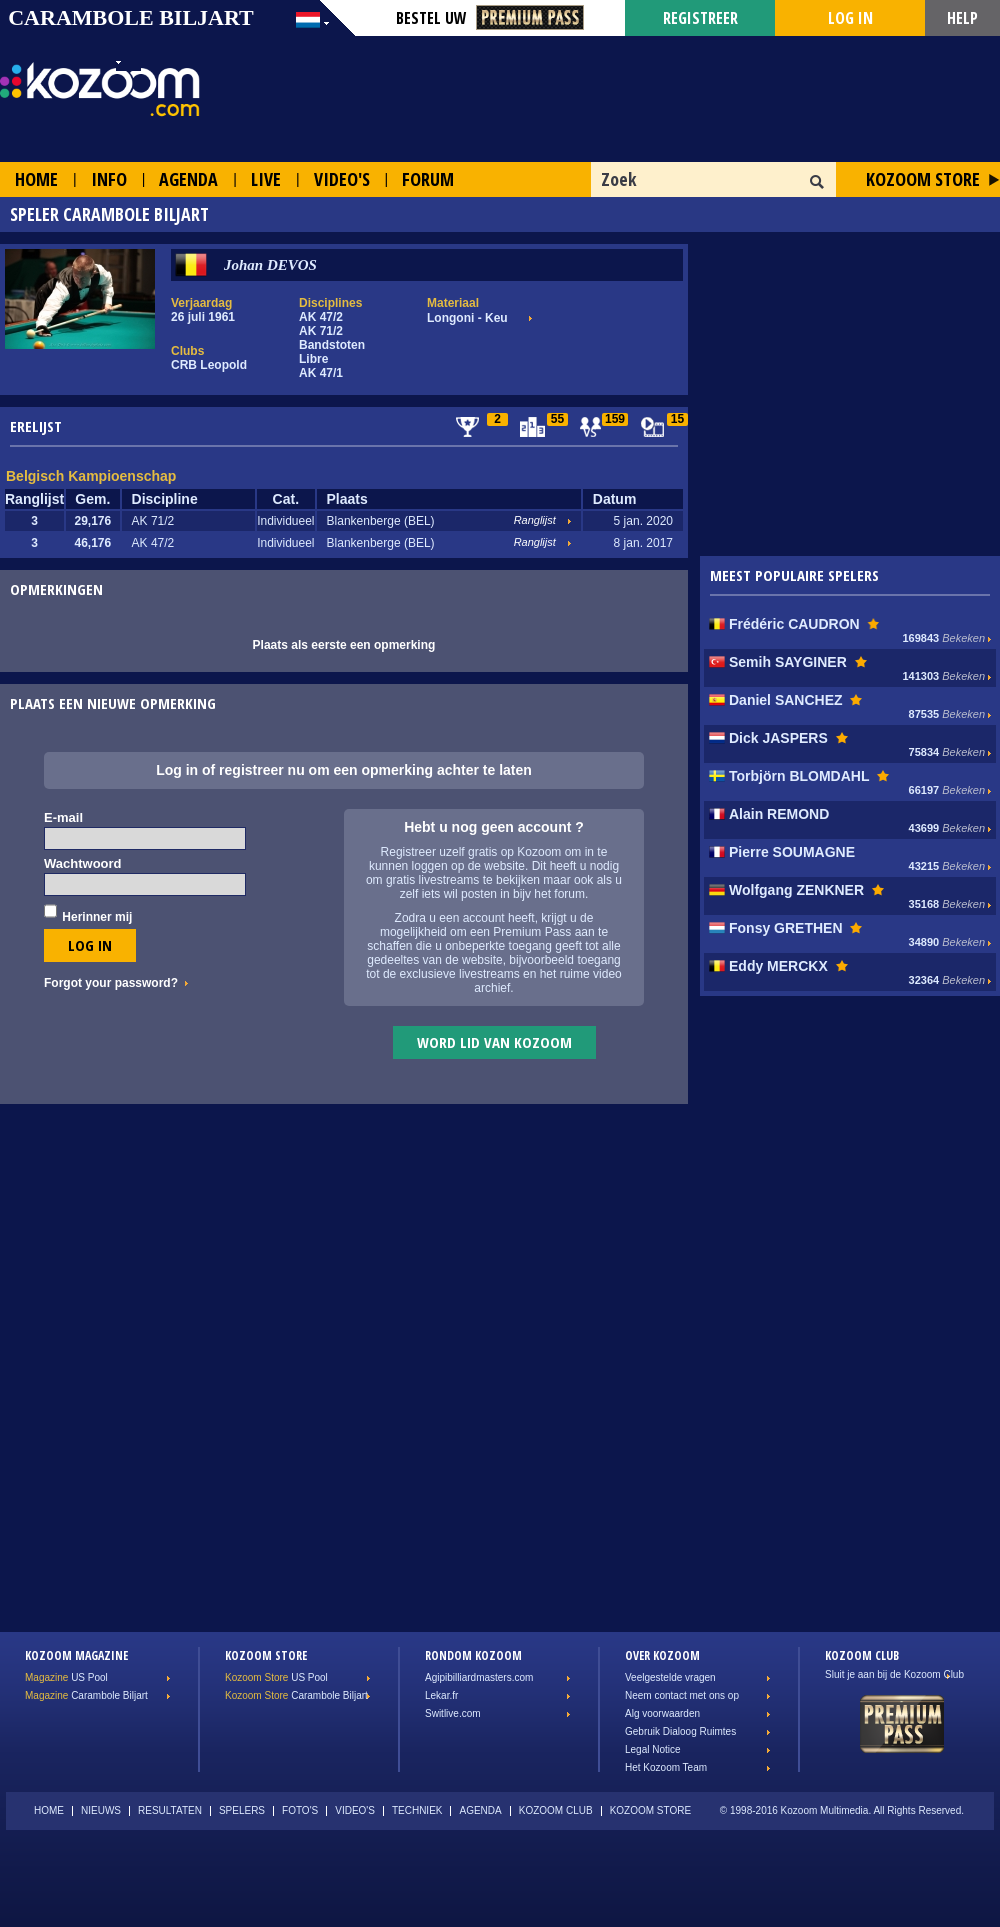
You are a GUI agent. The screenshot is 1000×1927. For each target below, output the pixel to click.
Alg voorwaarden (662, 1713)
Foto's (300, 1810)
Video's (342, 179)
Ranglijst (535, 520)
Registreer (700, 18)
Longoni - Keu (467, 318)
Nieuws (101, 1810)
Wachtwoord (83, 863)
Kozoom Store (923, 179)
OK (817, 182)
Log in (850, 18)
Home (36, 179)
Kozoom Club (556, 1810)
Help (962, 18)
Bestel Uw (490, 18)
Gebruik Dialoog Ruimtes (680, 1731)
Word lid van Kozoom (494, 1042)
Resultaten (170, 1810)
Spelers (242, 1810)
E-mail (63, 817)
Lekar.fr (441, 1695)
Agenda (188, 179)
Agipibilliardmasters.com (479, 1677)
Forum (428, 179)
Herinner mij (97, 917)
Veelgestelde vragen (670, 1677)
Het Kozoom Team (666, 1767)
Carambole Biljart (86, 1695)
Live (266, 179)
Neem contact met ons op (682, 1695)
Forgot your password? (111, 983)
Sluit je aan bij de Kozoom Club (894, 1674)
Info (109, 179)
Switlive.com (453, 1713)
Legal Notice (653, 1749)
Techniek (417, 1810)
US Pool (66, 1677)
